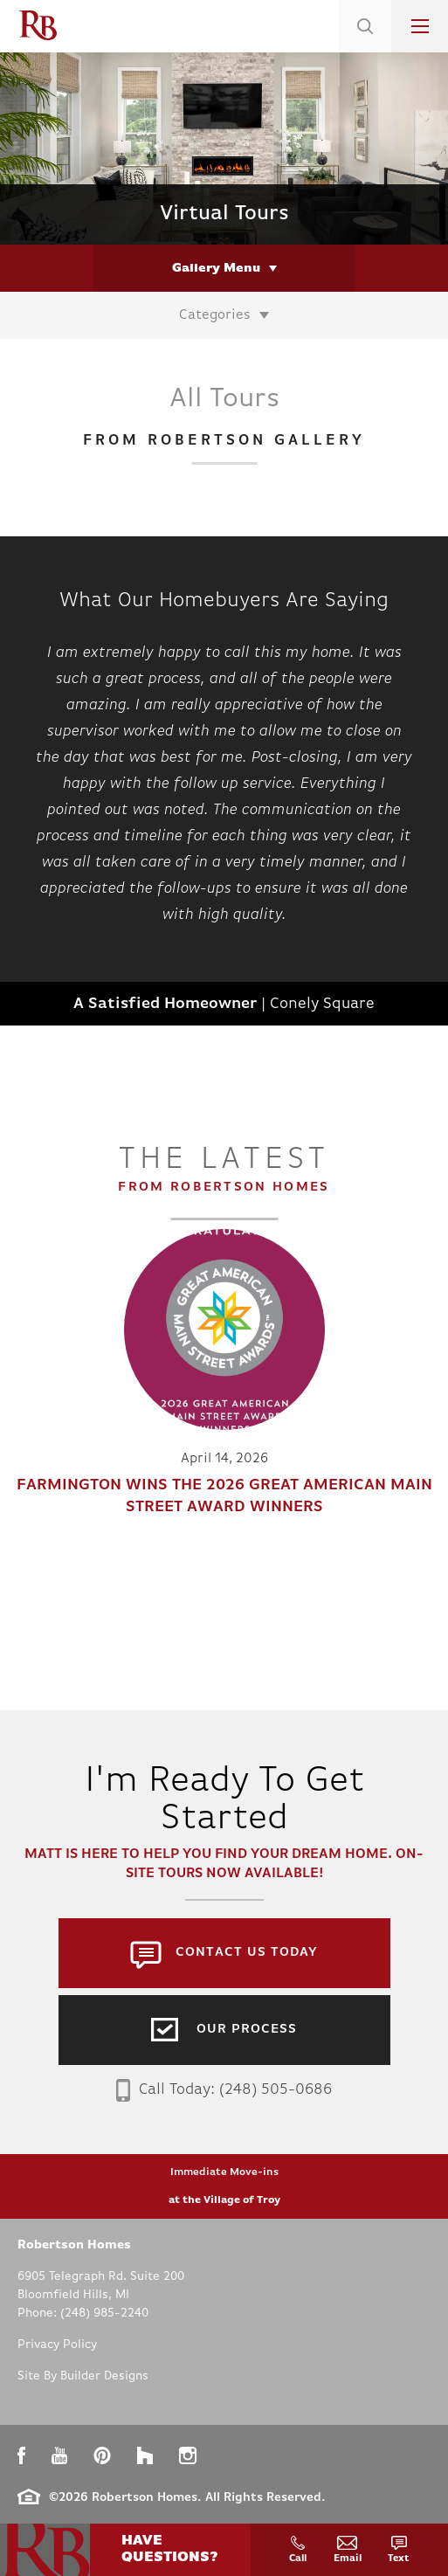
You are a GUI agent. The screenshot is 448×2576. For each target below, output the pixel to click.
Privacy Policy (57, 2345)
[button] (365, 48)
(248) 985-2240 (104, 2313)
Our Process (246, 2029)
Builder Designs (104, 2376)
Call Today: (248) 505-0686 (224, 2090)
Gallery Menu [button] (216, 268)
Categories (215, 315)
